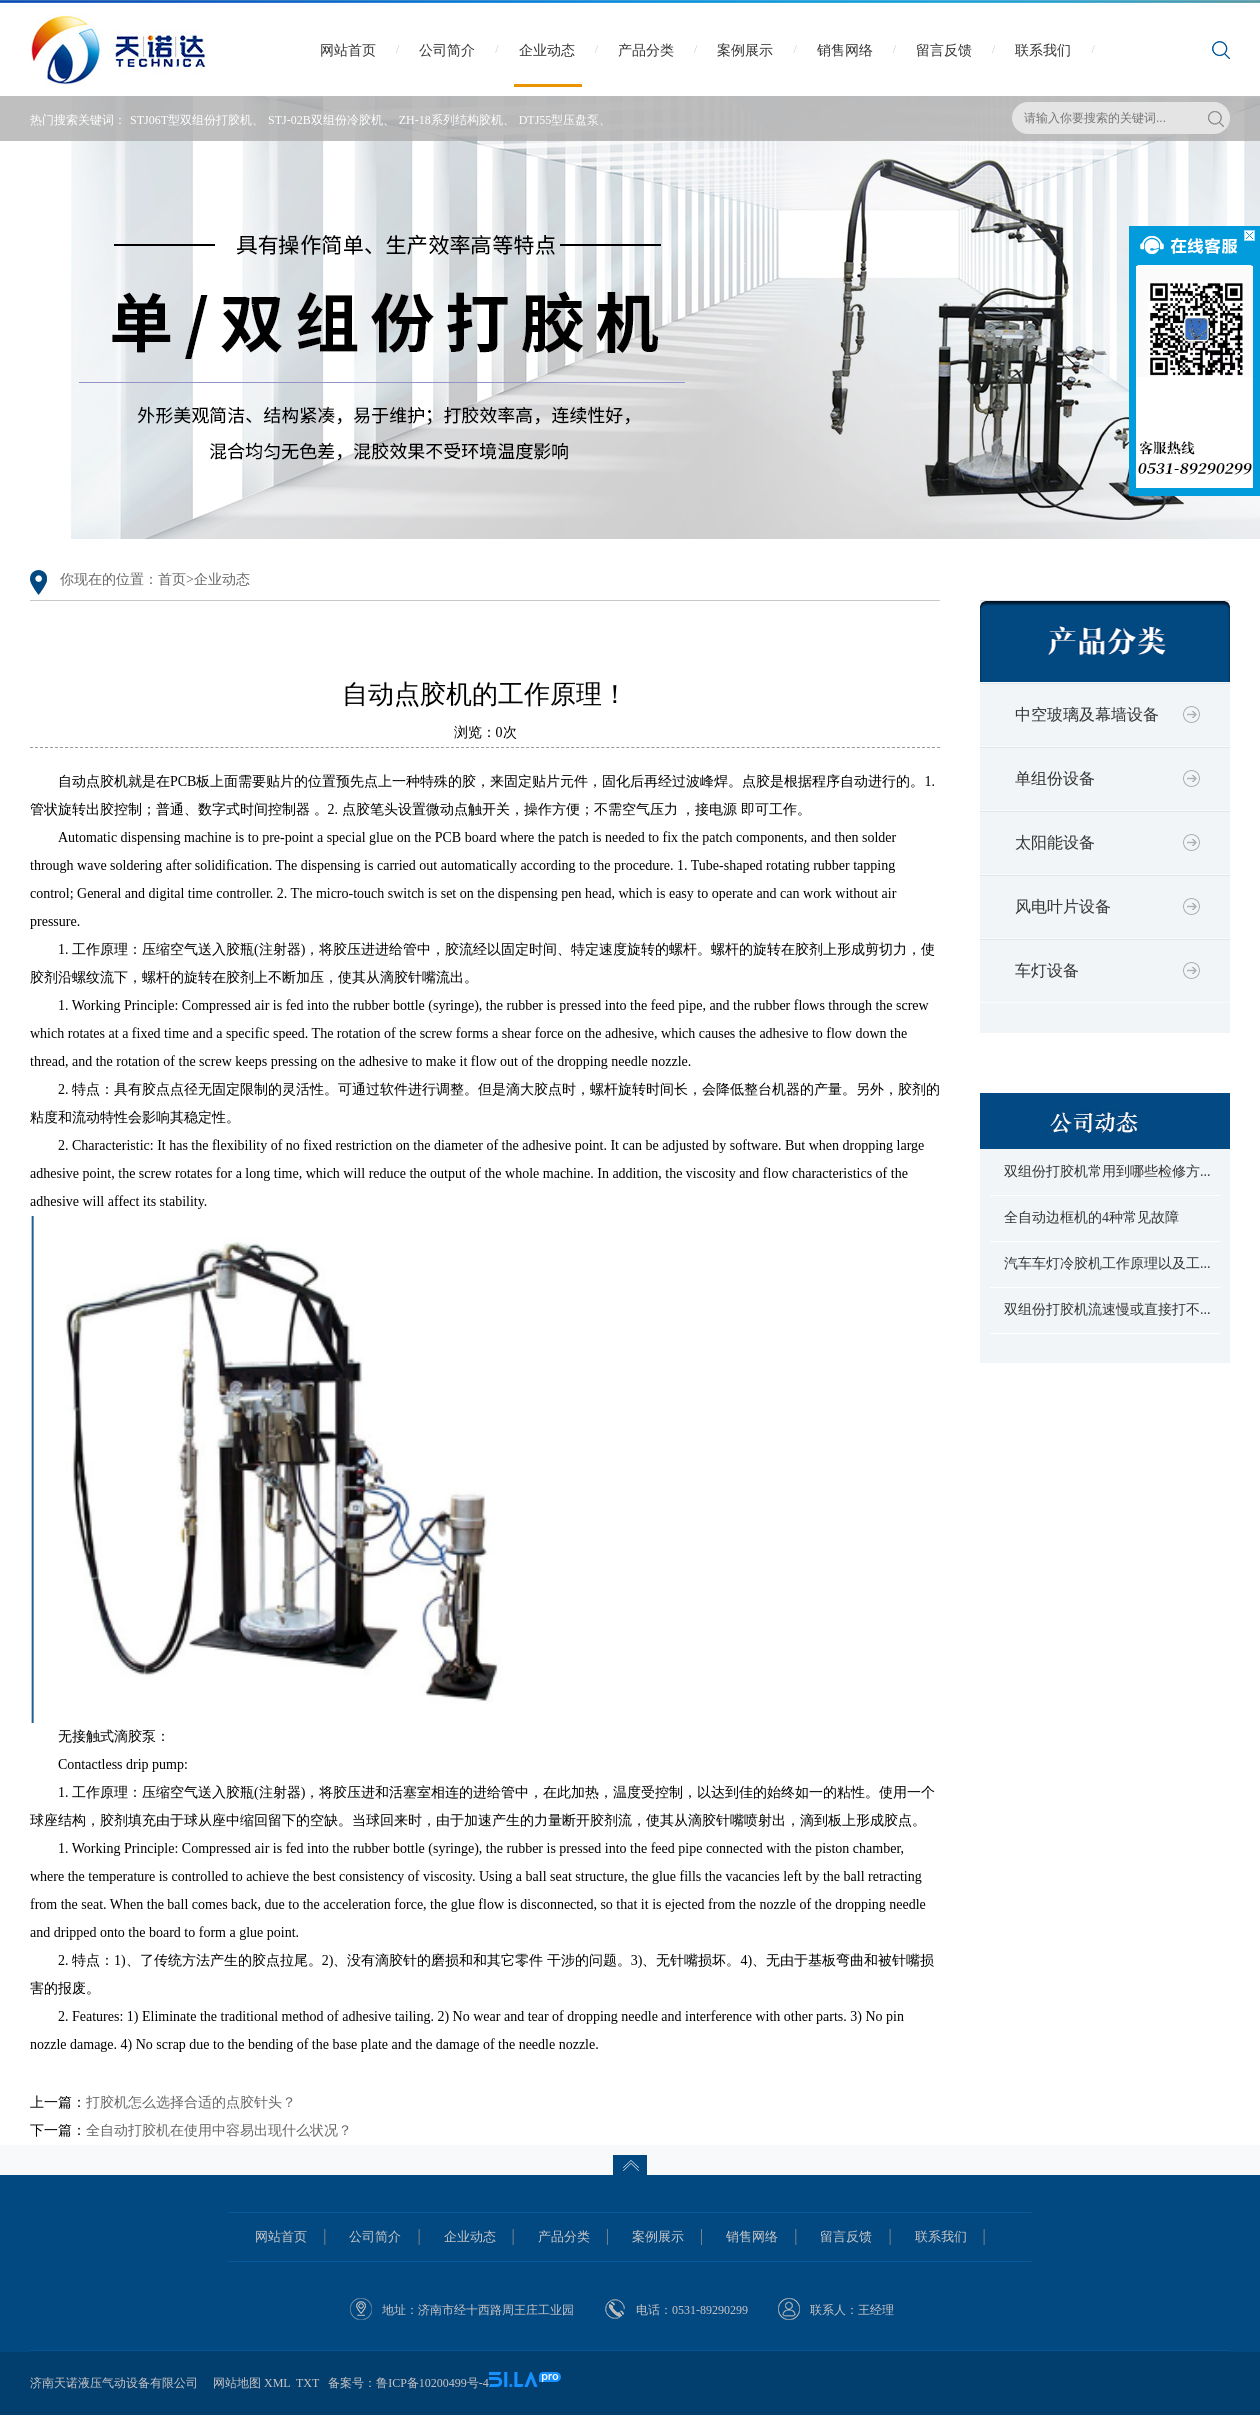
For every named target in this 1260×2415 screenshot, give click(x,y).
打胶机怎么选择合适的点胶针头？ (191, 2102)
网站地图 (237, 2383)
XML (277, 2383)
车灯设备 (1047, 970)
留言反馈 (944, 50)
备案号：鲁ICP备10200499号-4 (408, 2383)
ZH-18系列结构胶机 (451, 120)
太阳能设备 (1055, 842)
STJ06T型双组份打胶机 (191, 120)
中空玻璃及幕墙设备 (1087, 714)
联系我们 (1043, 50)
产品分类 (646, 50)
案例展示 (745, 50)
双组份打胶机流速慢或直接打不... (1107, 1309)
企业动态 (547, 50)
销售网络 (845, 50)
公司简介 (447, 50)
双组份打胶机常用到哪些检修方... (1107, 1171)
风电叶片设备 (1063, 906)
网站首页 (348, 50)
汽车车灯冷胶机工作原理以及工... (1107, 1263)
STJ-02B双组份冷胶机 (325, 120)
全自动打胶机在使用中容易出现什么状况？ (219, 2130)
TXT (307, 2383)
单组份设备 (1055, 778)
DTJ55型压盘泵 (559, 120)
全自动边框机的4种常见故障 (1091, 1217)
